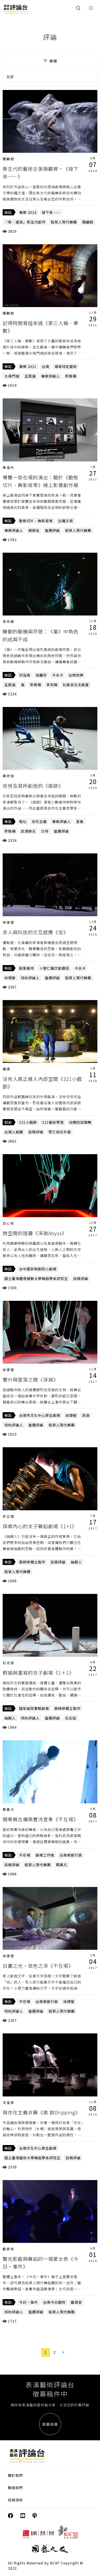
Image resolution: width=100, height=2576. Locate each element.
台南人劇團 (13, 1131)
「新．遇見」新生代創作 (24, 222)
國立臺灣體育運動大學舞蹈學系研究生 (36, 1278)
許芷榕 (9, 1516)
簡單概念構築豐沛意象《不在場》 (40, 1819)
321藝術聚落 (53, 1122)
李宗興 (9, 621)
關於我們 (15, 2475)
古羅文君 (65, 520)
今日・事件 (28, 2302)
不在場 (24, 1855)
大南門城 (11, 376)
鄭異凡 (9, 1809)
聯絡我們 (15, 2487)
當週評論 (52, 530)
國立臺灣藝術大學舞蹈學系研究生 (32, 2157)
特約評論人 (30, 977)
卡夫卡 (57, 675)
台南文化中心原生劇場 (37, 2148)
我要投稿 (50, 2424)
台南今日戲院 (54, 2302)
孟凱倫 (30, 376)
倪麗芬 (41, 675)
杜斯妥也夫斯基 (76, 684)
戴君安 (9, 2249)
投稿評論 (35, 1131)
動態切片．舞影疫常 (36, 520)
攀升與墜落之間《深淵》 (30, 1379)
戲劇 (8, 1122)
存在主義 (39, 821)
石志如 (9, 1662)
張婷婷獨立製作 (32, 1562)
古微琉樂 (76, 675)
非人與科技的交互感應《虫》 (35, 931)
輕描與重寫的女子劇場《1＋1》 (38, 1672)
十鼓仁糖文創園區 (54, 968)
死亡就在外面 (60, 1131)
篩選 (50, 60)
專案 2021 (27, 366)
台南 (45, 366)
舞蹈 (8, 212)
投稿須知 (15, 2499)
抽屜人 (76, 1562)
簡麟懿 (9, 158)
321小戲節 (28, 1122)
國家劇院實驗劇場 (34, 1708)
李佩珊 (70, 376)
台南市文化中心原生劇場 (39, 1415)
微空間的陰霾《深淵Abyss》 (35, 1232)
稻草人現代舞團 (64, 222)
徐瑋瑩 (9, 922)
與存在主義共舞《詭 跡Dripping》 (41, 2112)
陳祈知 (9, 776)
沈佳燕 (9, 2102)
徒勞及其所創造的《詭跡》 (33, 785)
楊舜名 (34, 530)
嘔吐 (23, 821)
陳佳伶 (9, 467)
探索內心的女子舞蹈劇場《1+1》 (40, 1526)
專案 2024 (27, 212)
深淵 (85, 1415)
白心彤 (9, 1223)
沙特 (45, 831)
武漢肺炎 (28, 831)
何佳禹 (24, 675)
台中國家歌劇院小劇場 (37, 1268)
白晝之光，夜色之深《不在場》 (38, 1965)
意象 (80, 821)
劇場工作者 (45, 1855)
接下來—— (51, 212)
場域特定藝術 (66, 366)
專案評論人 (50, 376)
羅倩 (7, 1069)
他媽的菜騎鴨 (80, 1122)
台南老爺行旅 (71, 1855)
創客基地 (26, 968)
